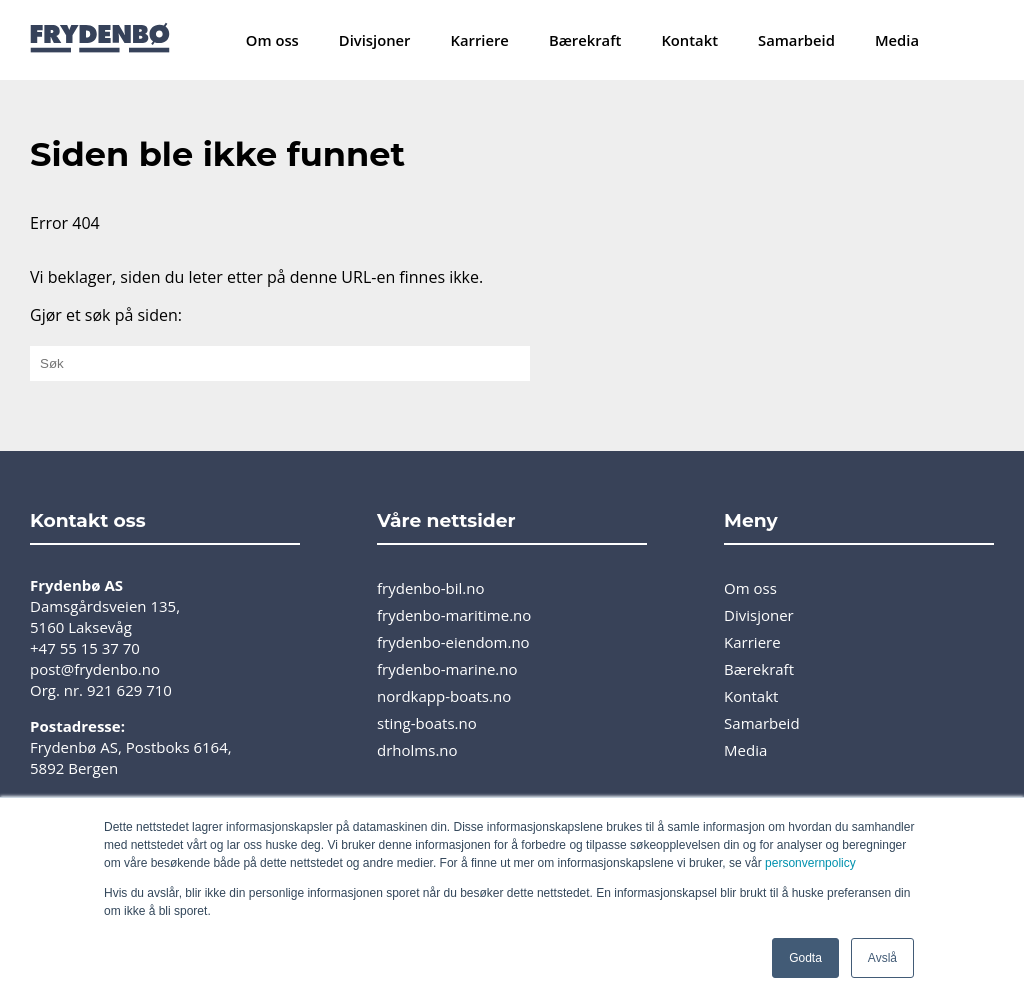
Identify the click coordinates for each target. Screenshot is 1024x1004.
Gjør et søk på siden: (106, 315)
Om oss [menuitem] (272, 40)
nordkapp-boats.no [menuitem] (444, 696)
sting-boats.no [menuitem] (427, 723)
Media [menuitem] (897, 40)
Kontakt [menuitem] (689, 40)
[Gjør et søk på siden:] (280, 363)
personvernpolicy (810, 863)
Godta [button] (805, 958)
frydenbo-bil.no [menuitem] (430, 588)
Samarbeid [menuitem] (796, 40)
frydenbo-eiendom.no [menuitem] (453, 642)
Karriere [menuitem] (480, 40)
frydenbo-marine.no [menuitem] (447, 669)
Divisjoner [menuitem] (375, 40)
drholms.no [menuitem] (417, 750)
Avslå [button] (882, 958)
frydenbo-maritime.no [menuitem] (454, 615)
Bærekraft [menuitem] (585, 40)
